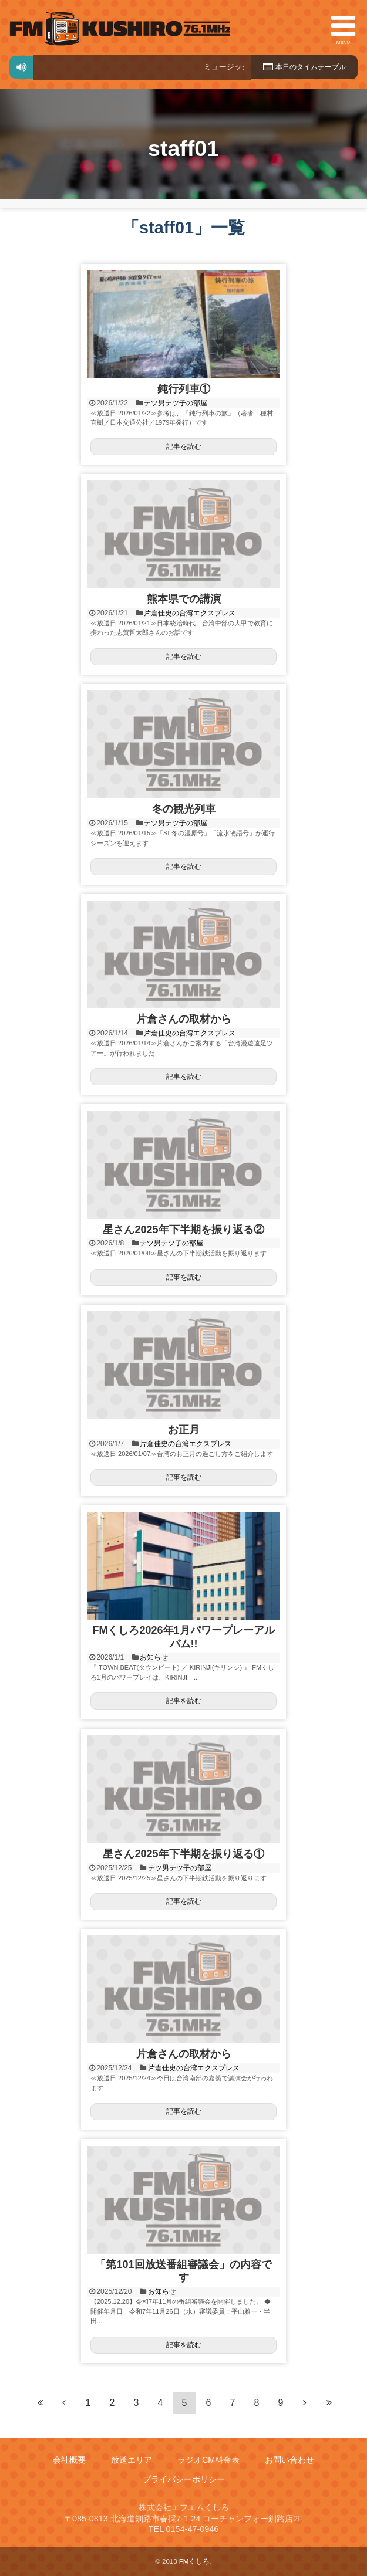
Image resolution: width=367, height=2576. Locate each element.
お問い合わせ (289, 2460)
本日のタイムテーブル (301, 67)
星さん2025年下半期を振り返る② (183, 1229)
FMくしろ (119, 28)
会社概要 (69, 2460)
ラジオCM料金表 (208, 2460)
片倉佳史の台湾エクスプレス (189, 613)
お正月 (184, 1430)
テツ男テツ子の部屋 (175, 403)
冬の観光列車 (184, 809)
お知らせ (154, 1657)
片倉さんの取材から (183, 1019)
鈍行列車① (183, 389)
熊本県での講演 (184, 599)
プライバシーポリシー (184, 2479)
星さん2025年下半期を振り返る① (183, 1854)
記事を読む (183, 446)
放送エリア (131, 2460)
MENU (343, 28)
